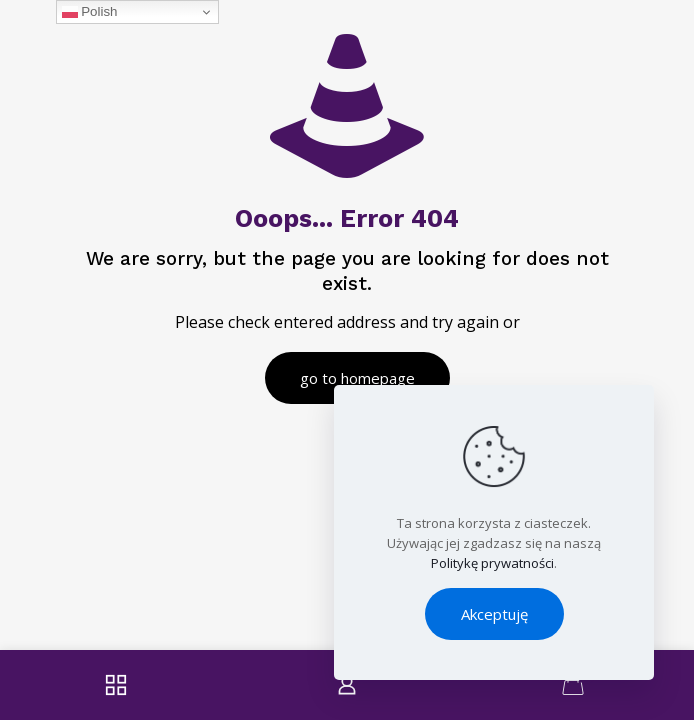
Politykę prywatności (492, 563)
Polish (90, 12)
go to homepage (357, 378)
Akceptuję (494, 614)
